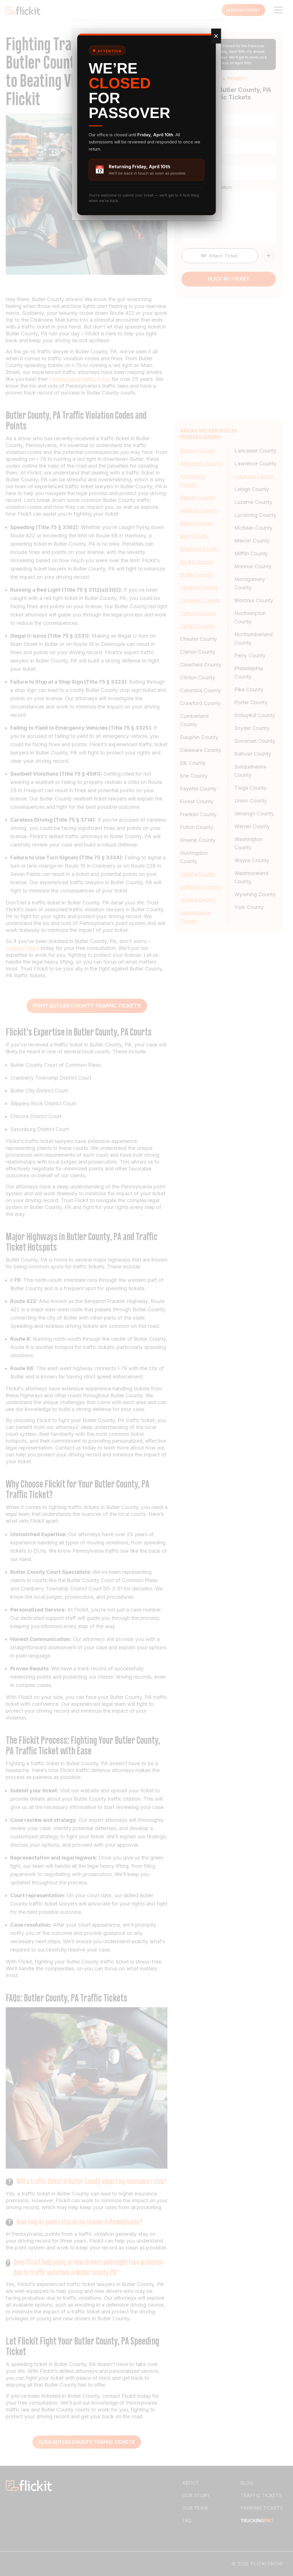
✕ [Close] (216, 36)
